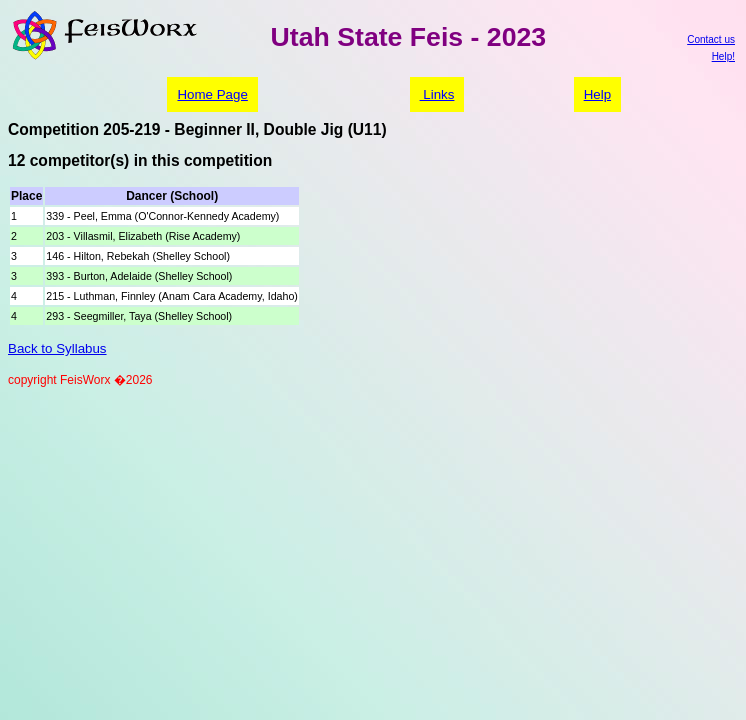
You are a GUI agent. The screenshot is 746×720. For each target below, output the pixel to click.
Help (597, 94)
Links (437, 94)
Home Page (212, 94)
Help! (723, 56)
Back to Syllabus (57, 348)
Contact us (711, 39)
